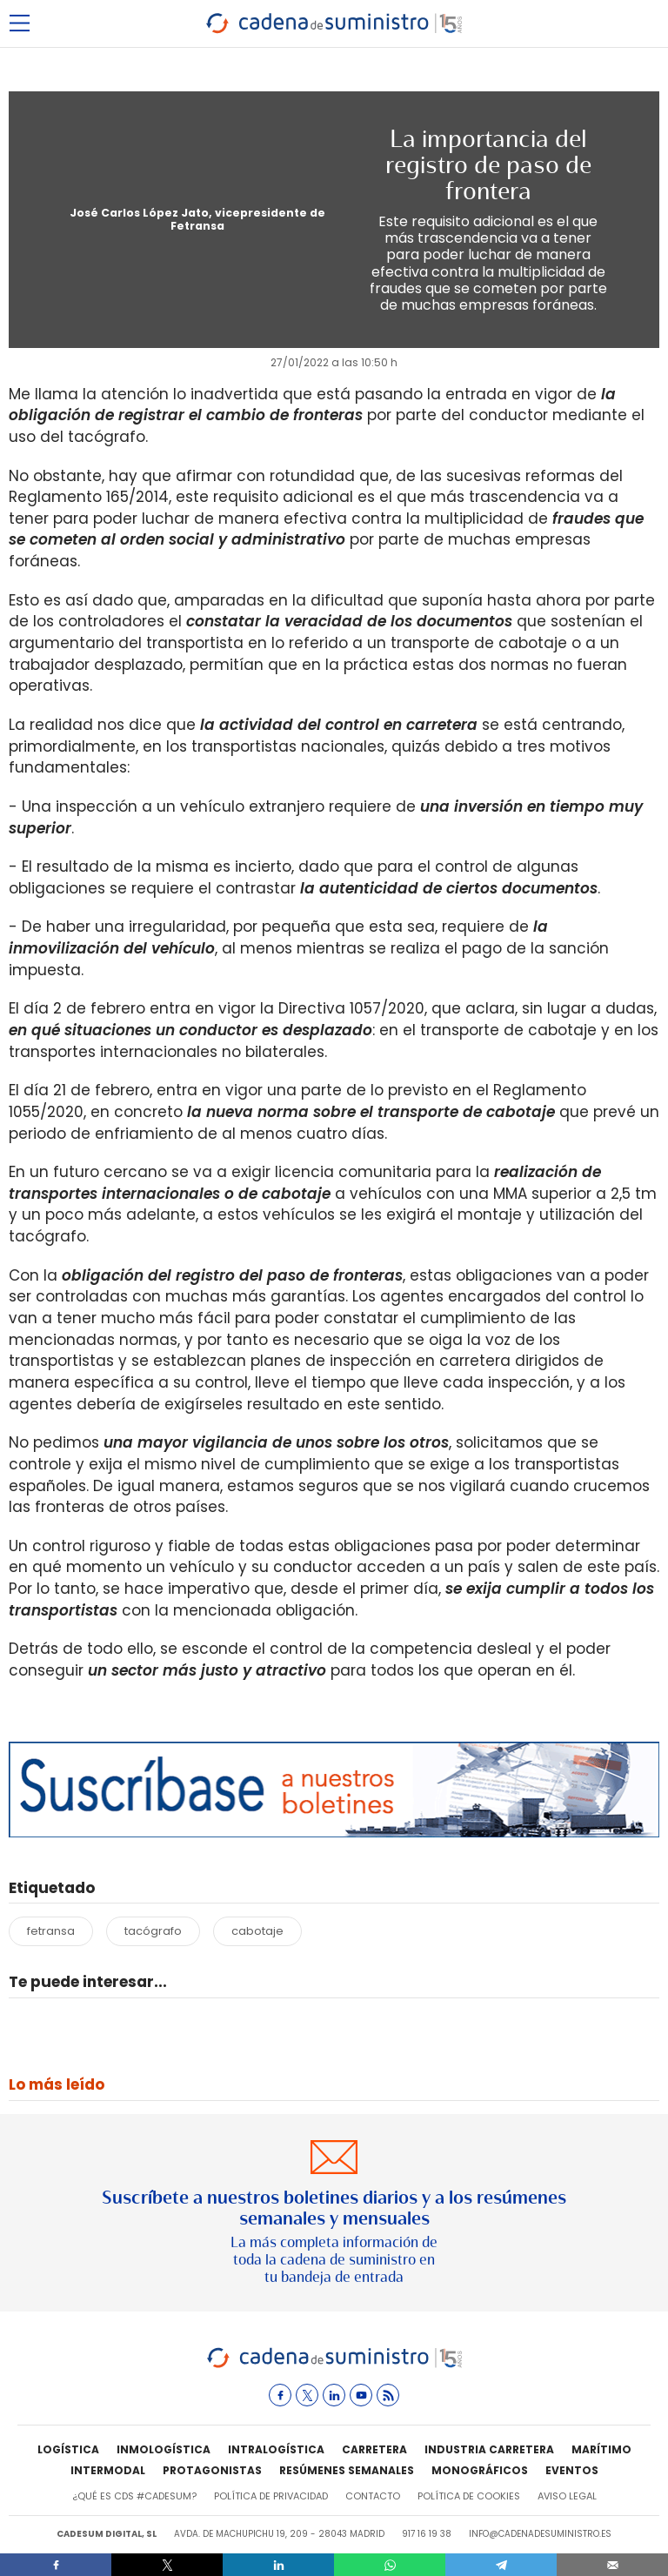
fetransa (51, 1931)
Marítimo (601, 2449)
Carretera (374, 2449)
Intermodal (107, 2470)
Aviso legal (567, 2496)
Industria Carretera (489, 2449)
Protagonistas (212, 2470)
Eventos (571, 2470)
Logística (68, 2449)
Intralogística (276, 2449)
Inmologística (163, 2449)
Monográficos (479, 2470)
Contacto (372, 2496)
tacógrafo (153, 1931)
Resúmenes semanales (346, 2470)
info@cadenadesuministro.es (540, 2533)
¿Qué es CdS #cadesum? (134, 2496)
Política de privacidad (271, 2496)
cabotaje (257, 1931)
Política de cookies (469, 2496)
